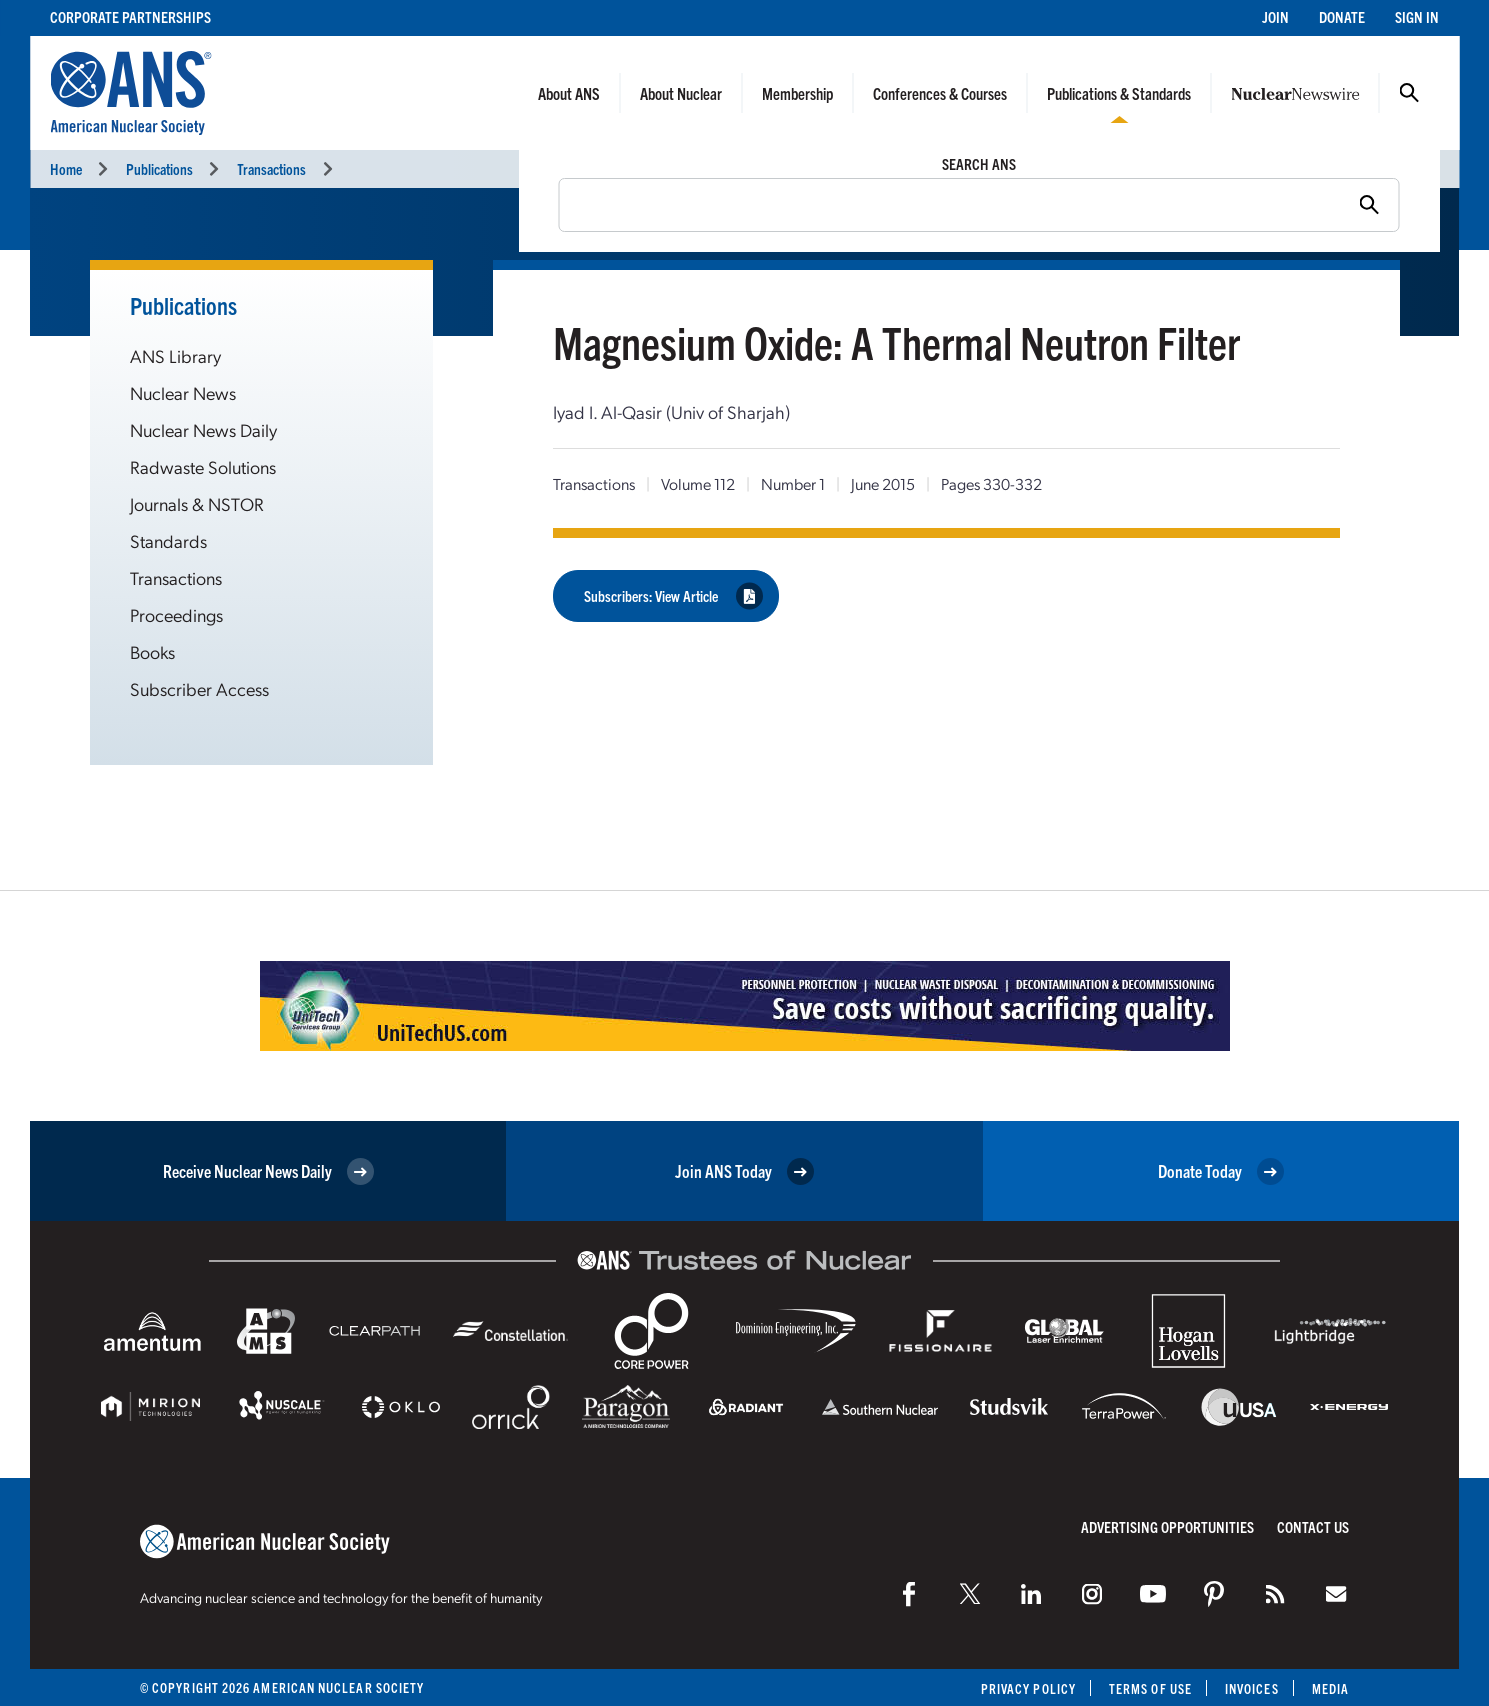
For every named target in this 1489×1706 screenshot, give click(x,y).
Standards (168, 540)
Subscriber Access (199, 688)
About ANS (569, 93)
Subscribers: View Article (673, 595)
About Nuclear (681, 93)
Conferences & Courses (940, 93)
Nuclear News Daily (203, 429)
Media (1330, 1688)
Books (152, 651)
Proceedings (176, 614)
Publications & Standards (1119, 93)
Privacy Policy (1028, 1688)
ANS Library (175, 355)
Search (1409, 93)
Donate (1342, 16)
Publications (159, 168)
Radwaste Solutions (203, 466)
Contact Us (1313, 1526)
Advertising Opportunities (1167, 1526)
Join (1275, 16)
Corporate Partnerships (130, 16)
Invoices (1252, 1688)
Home (66, 168)
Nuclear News (183, 392)
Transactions (271, 168)
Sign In (1417, 16)
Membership (797, 93)
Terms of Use (1150, 1688)
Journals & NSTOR (197, 503)
